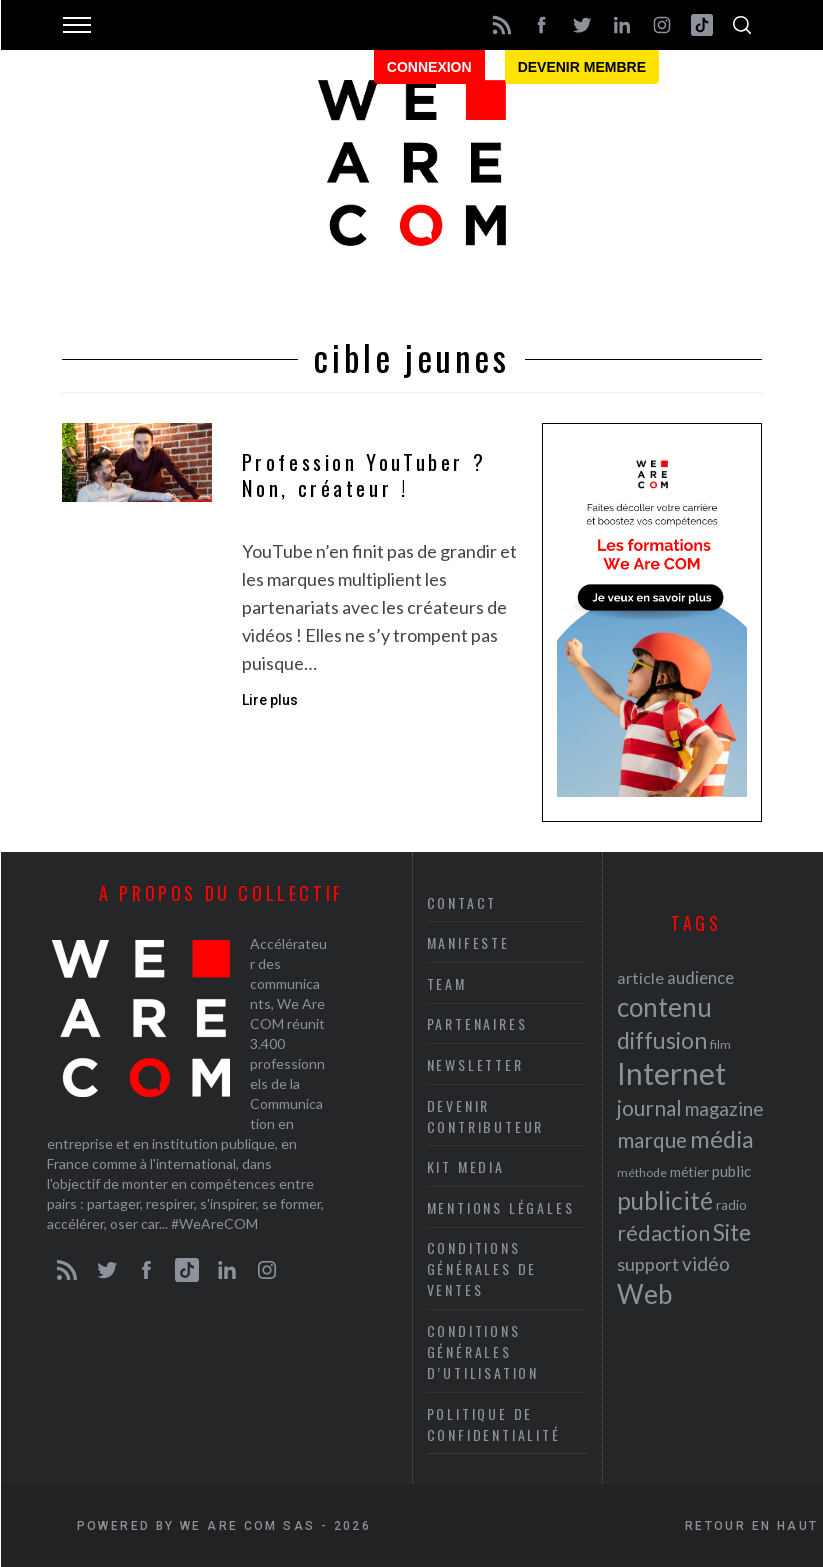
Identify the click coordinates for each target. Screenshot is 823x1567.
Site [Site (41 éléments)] (732, 1232)
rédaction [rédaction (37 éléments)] (663, 1233)
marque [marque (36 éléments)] (652, 1139)
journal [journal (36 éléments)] (649, 1107)
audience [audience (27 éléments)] (700, 977)
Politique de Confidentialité (494, 1424)
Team (447, 983)
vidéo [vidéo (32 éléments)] (706, 1263)
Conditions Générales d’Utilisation (483, 1351)
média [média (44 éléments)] (722, 1139)
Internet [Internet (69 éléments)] (671, 1073)
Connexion (429, 67)
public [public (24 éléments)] (731, 1171)
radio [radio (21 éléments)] (731, 1205)
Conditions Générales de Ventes (482, 1268)
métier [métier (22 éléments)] (689, 1171)
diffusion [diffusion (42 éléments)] (662, 1040)
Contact (462, 902)
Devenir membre (582, 67)
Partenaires (477, 1023)
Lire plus (270, 700)
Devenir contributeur (486, 1116)
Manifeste (468, 942)
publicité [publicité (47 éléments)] (665, 1200)
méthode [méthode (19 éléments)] (642, 1172)
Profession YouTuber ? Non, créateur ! (364, 475)
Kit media (466, 1166)
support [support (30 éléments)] (648, 1264)
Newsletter (475, 1064)
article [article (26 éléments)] (640, 977)
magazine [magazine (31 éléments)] (724, 1108)
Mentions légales (501, 1207)
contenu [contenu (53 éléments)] (664, 1007)
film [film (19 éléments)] (720, 1044)
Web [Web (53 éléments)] (644, 1294)
